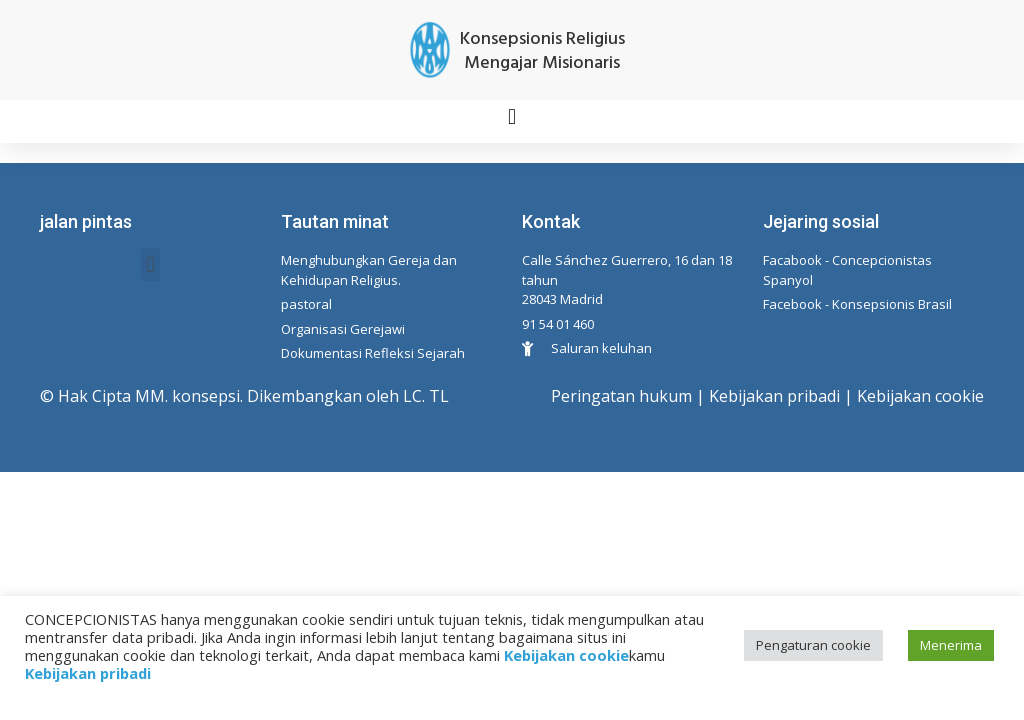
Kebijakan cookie (920, 396)
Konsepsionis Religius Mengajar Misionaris (542, 51)
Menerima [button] (951, 645)
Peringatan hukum (621, 396)
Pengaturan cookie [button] (813, 645)
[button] (511, 116)
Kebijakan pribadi (774, 396)
